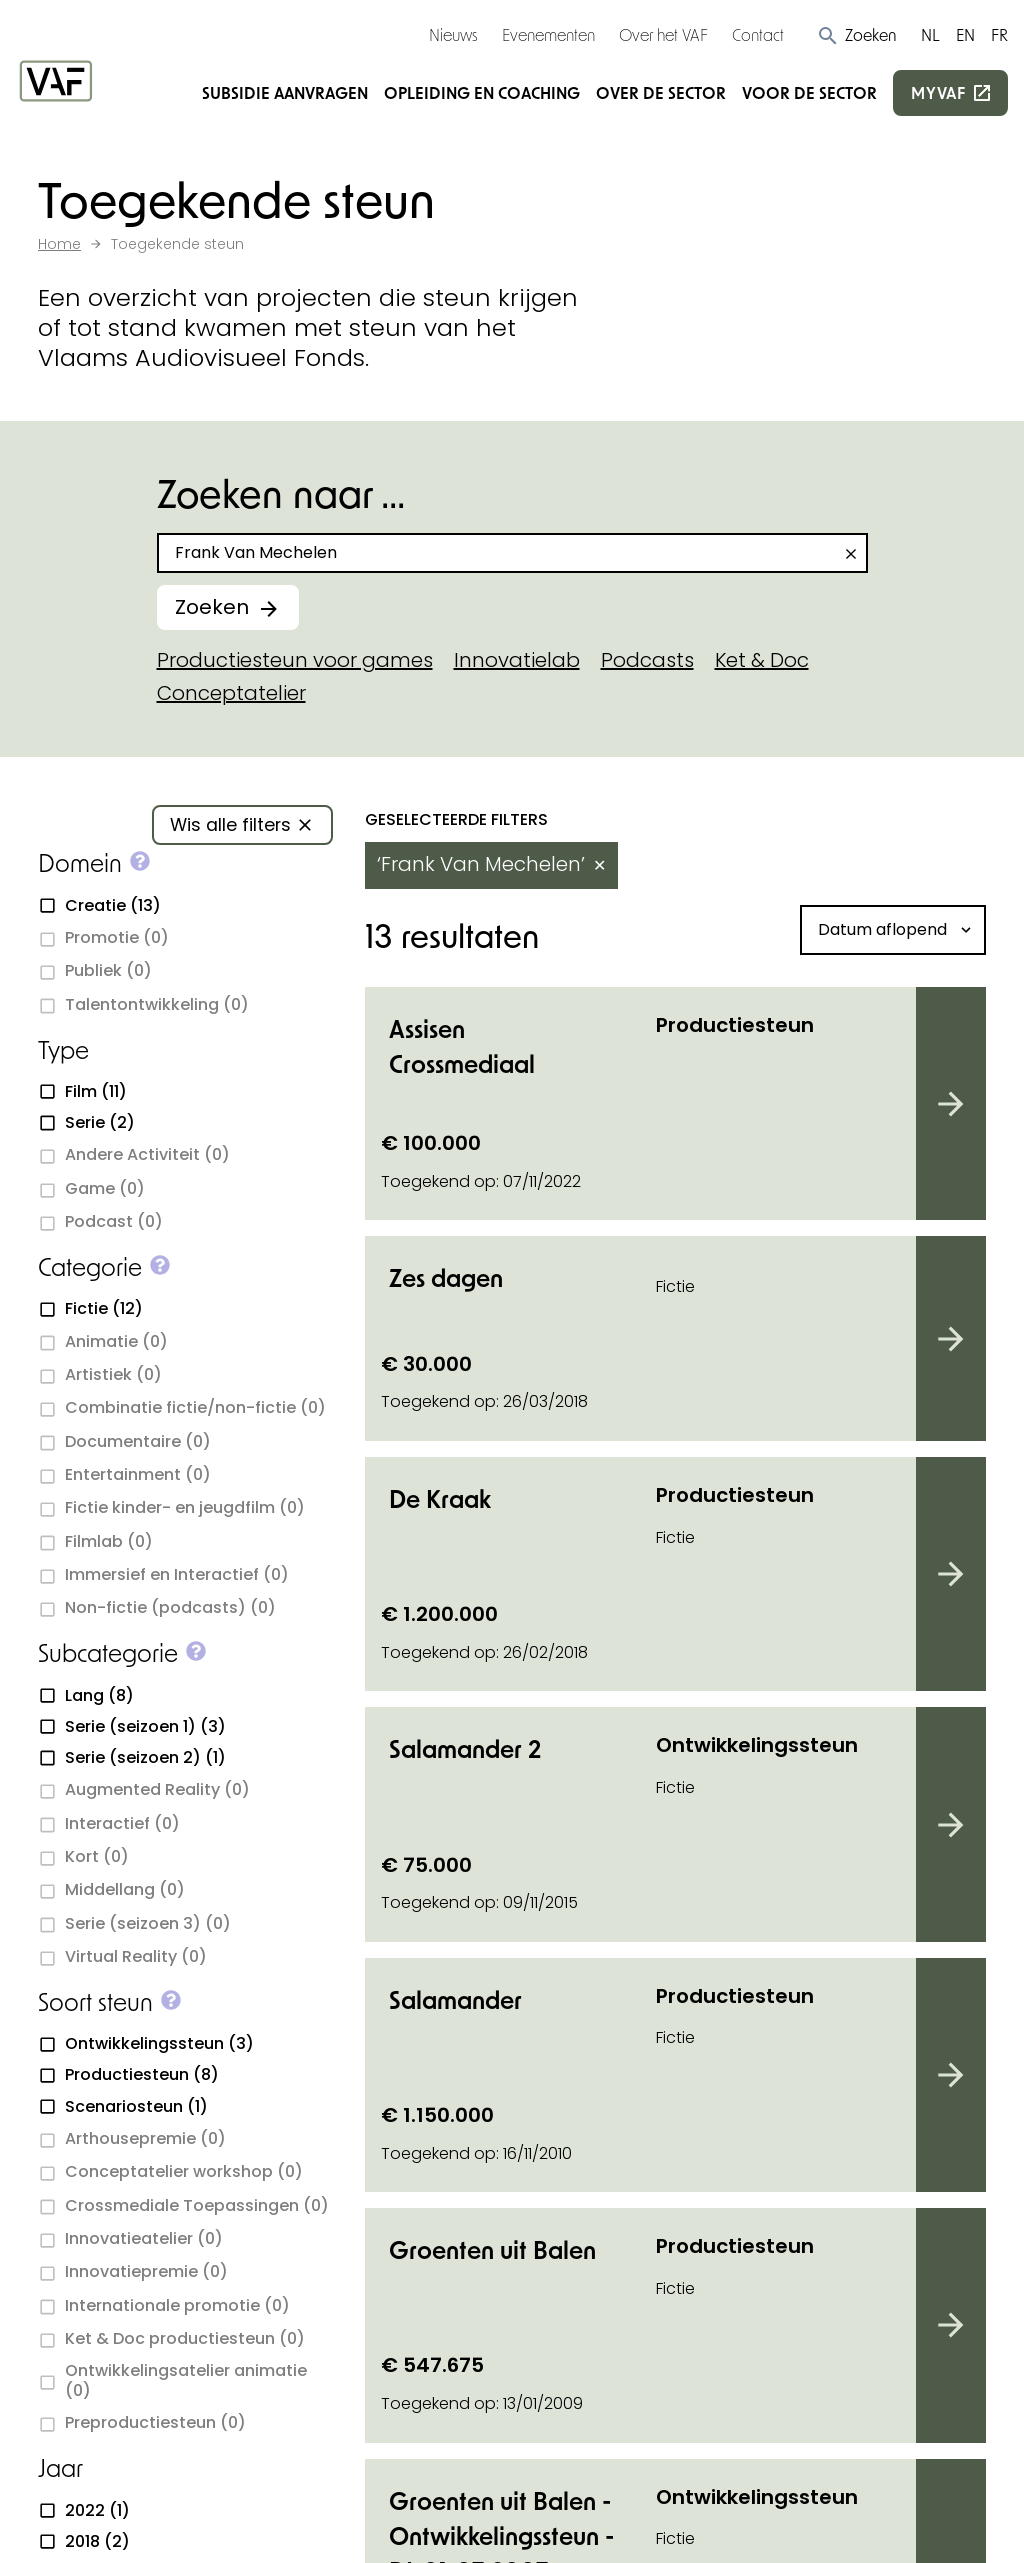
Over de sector (661, 92)
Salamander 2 (465, 1748)
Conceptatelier (231, 693)
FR (999, 34)
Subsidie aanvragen (285, 92)
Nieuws (453, 34)
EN (965, 34)
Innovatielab (517, 660)
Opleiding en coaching (482, 92)
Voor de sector (809, 92)
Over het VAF (663, 34)
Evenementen (548, 34)
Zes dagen (446, 1277)
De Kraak (440, 1498)
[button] (856, 35)
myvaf (938, 92)
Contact (758, 34)
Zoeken (212, 607)
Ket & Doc (762, 660)
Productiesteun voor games (295, 660)
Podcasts (647, 660)
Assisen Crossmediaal (462, 1046)
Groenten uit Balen (492, 2249)
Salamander (455, 1999)
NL (930, 34)
